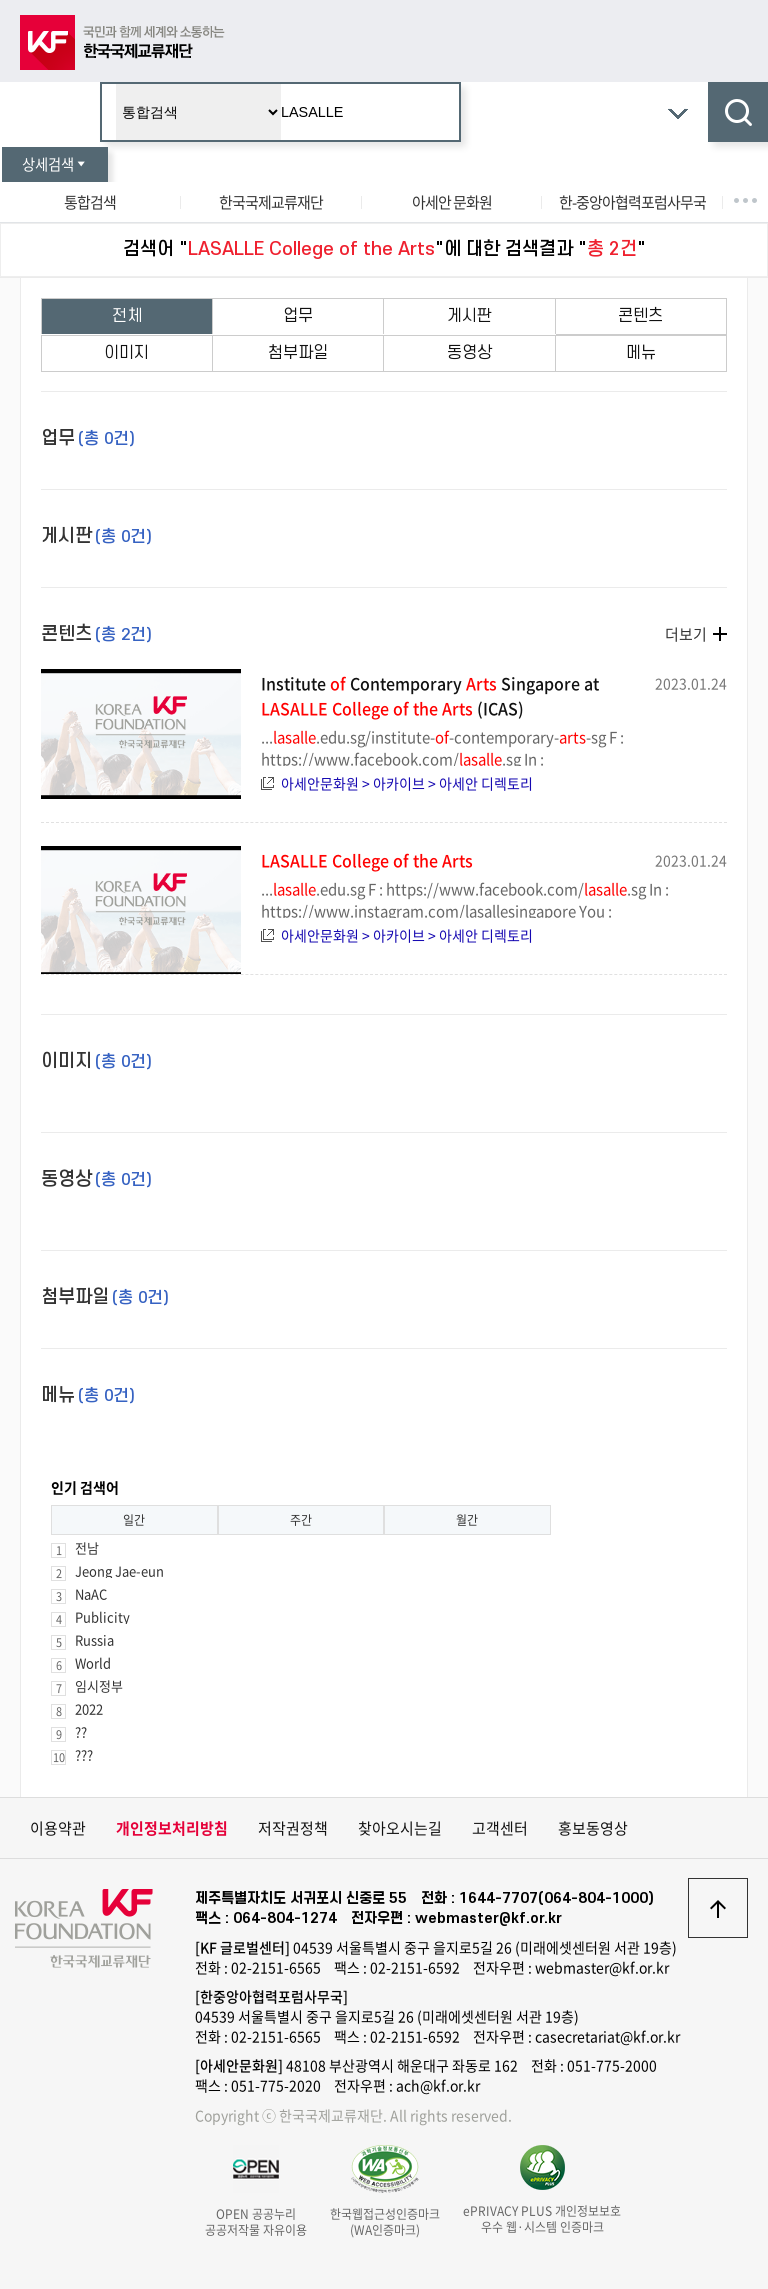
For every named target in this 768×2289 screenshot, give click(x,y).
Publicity (102, 1616)
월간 (467, 1520)
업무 (298, 316)
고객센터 (500, 1828)
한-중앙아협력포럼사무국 (632, 202)
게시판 (469, 316)
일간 (134, 1520)
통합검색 (90, 202)
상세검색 (55, 164)
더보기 (686, 634)
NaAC (91, 1593)
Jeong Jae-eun (119, 1570)
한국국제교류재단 (271, 202)
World (93, 1662)
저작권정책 (293, 1828)
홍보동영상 (593, 1828)
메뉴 (641, 353)
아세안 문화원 (452, 202)
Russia (94, 1639)
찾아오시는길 (400, 1828)
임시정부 (99, 1685)
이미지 (126, 353)
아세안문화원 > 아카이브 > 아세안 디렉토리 (407, 783)
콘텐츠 (640, 316)
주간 (301, 1520)
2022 (89, 1708)
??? (84, 1754)
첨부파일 (298, 353)
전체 (127, 316)
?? (81, 1731)
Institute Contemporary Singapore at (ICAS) (430, 695)
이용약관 (58, 1828)
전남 (87, 1547)
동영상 (469, 353)
